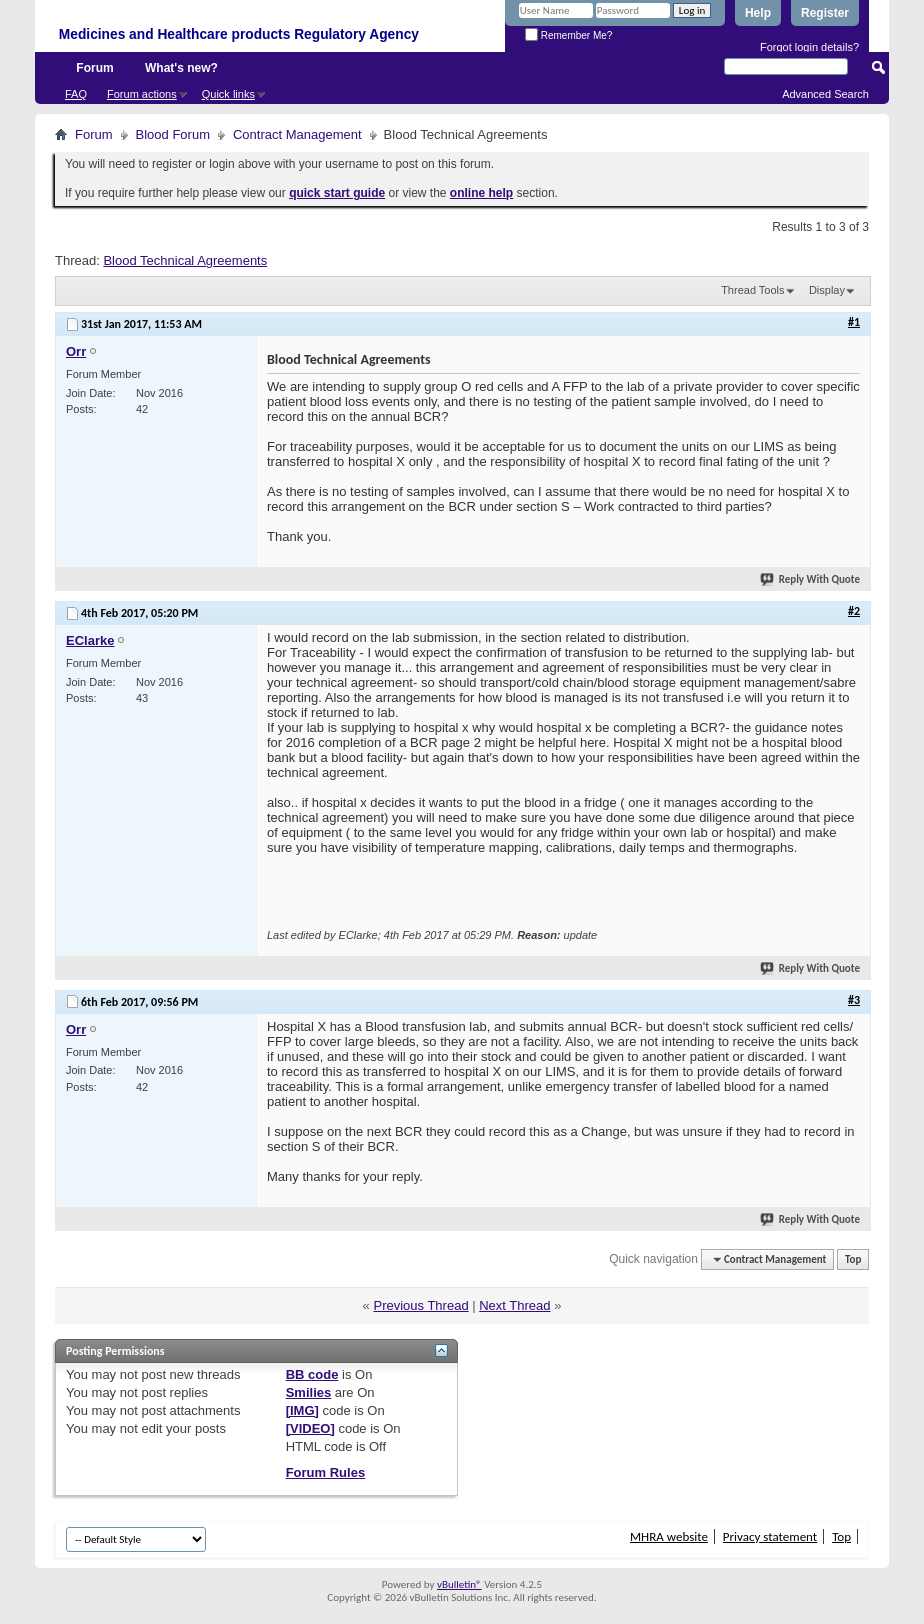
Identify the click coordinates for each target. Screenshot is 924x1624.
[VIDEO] (310, 1428)
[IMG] (302, 1410)
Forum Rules (325, 1472)
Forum (94, 68)
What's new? (181, 68)
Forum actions (142, 94)
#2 (854, 611)
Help (758, 13)
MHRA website (669, 1536)
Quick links (228, 94)
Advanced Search (825, 94)
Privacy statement (770, 1536)
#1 (854, 322)
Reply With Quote (811, 579)
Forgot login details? (809, 47)
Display (827, 290)
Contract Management (297, 134)
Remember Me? (568, 35)
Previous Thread (420, 1305)
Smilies (309, 1392)
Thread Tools (752, 290)
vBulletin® (459, 1584)
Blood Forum (173, 134)
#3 (854, 1000)
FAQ (76, 94)
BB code (312, 1374)
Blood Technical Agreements (185, 260)
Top (853, 1259)
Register (825, 13)
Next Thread (514, 1305)
